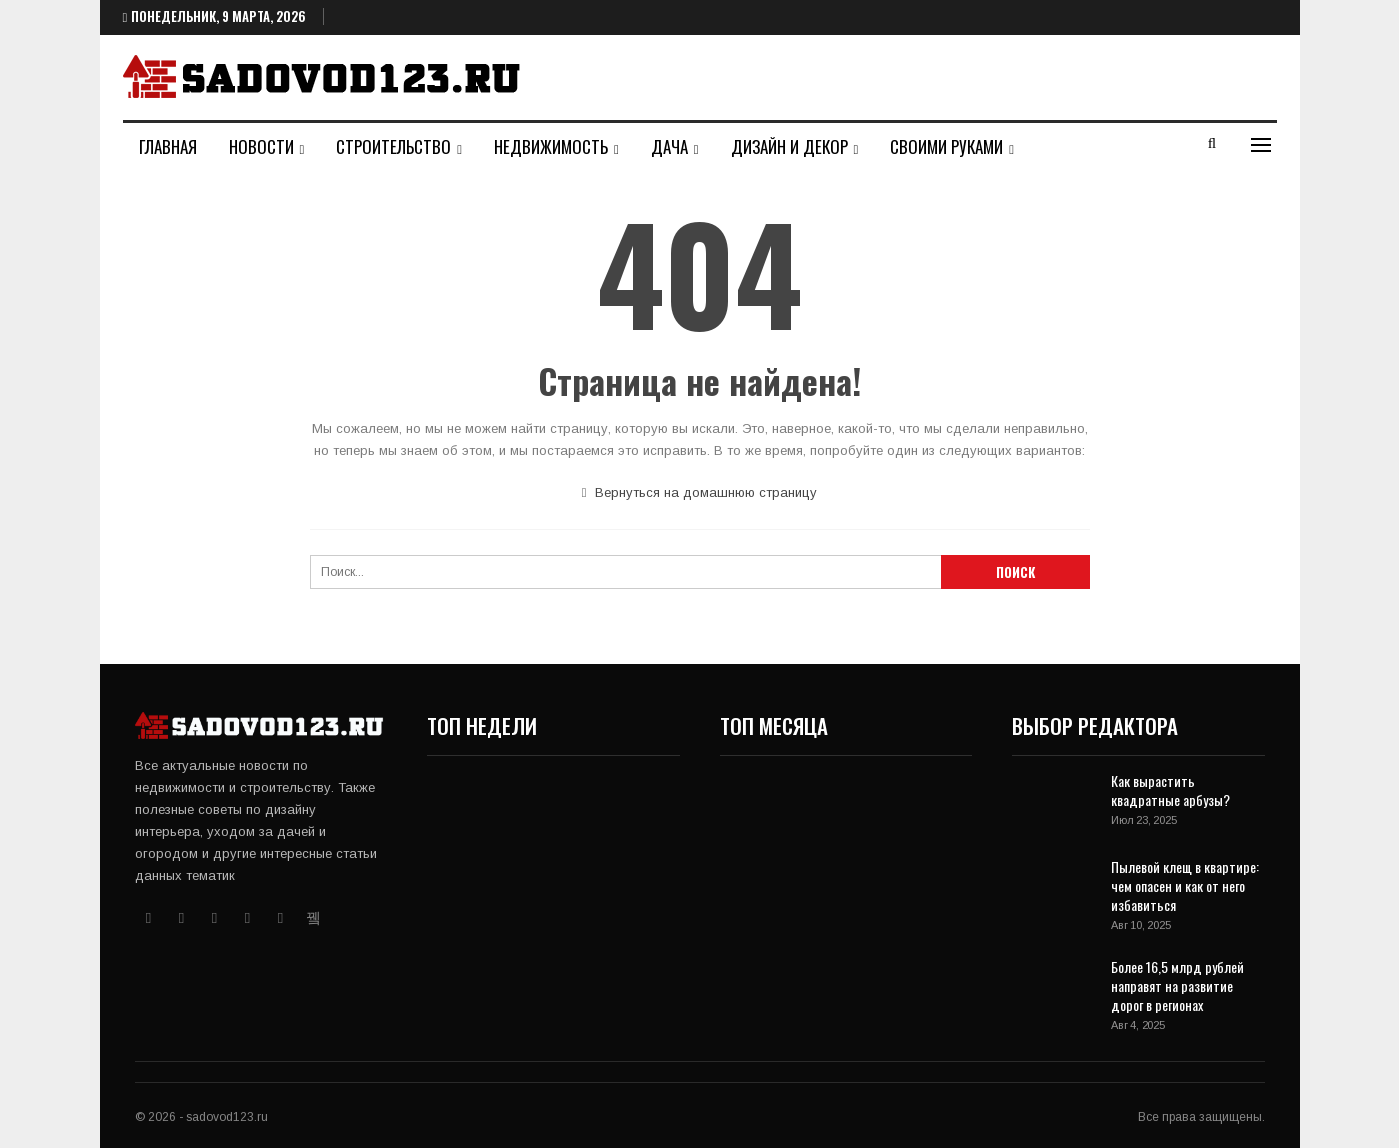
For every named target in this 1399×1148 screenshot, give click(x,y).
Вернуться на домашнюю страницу (700, 492)
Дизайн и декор (789, 146)
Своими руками (946, 146)
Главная (168, 146)
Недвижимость (551, 146)
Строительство (393, 146)
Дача (669, 146)
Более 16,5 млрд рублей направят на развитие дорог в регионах (1177, 985)
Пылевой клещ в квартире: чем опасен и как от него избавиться (1185, 885)
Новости (261, 146)
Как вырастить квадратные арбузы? (1170, 790)
